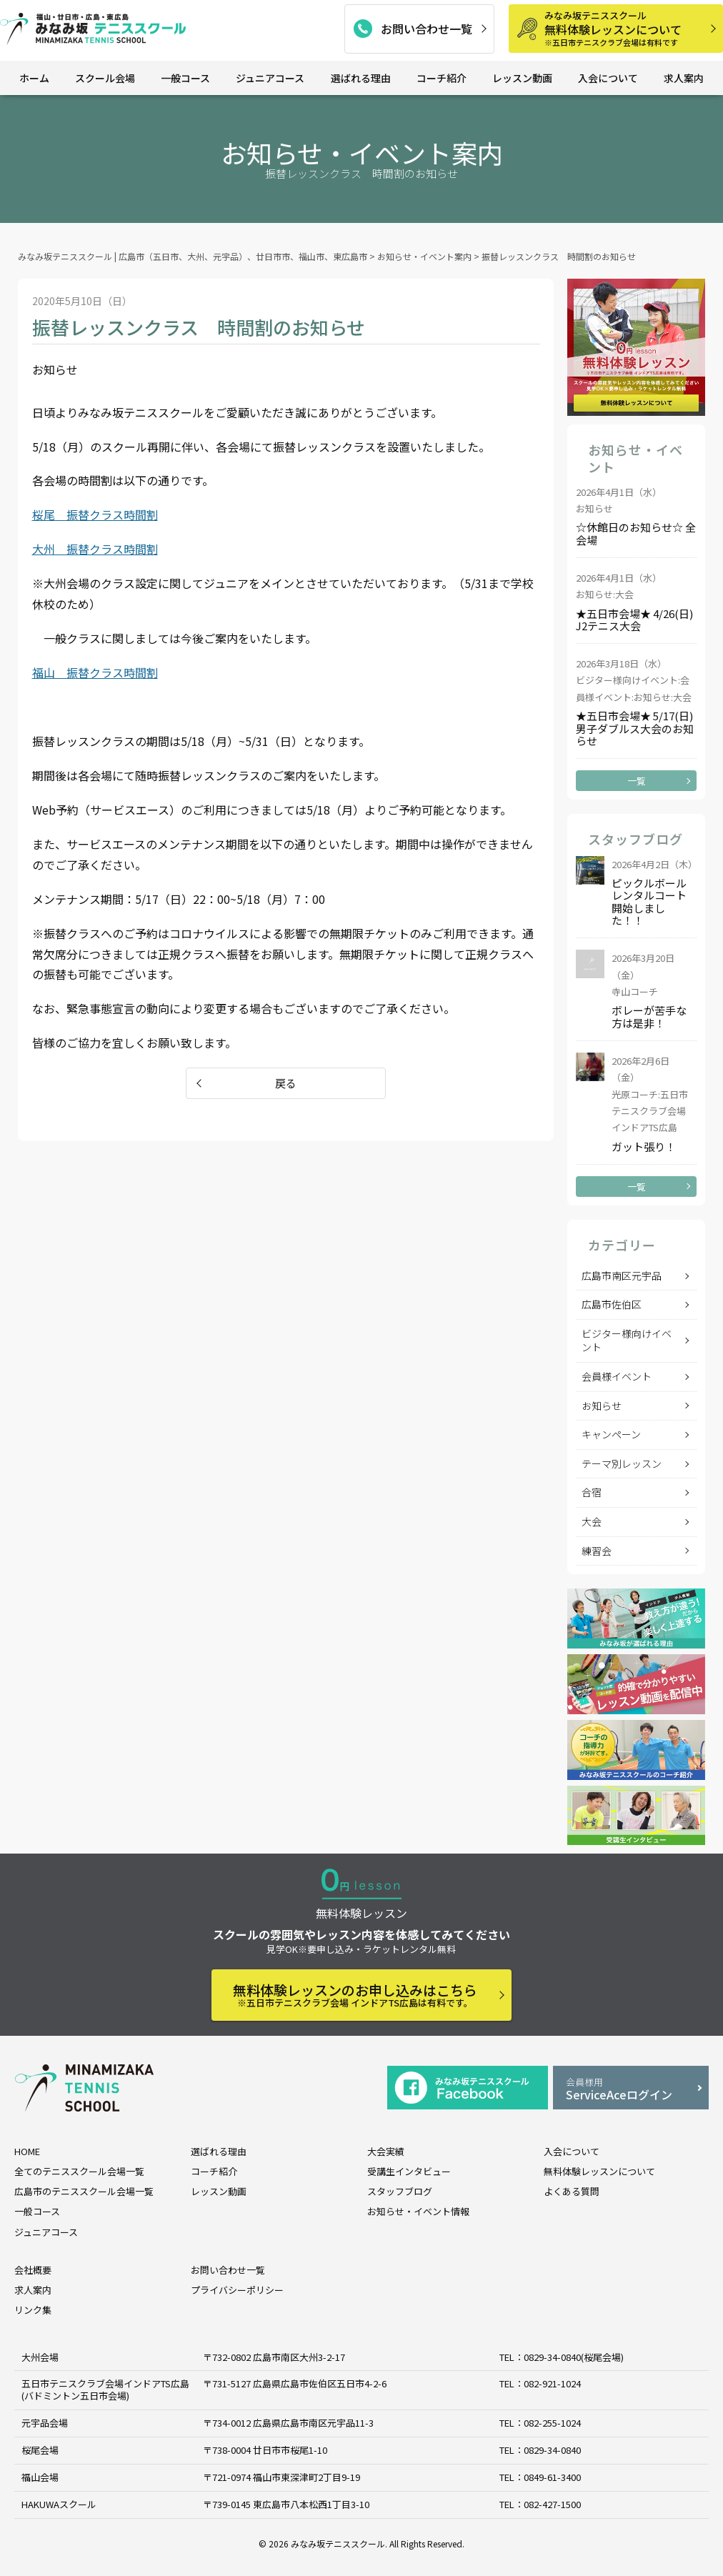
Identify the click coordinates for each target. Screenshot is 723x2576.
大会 (592, 1521)
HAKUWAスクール (58, 2504)
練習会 (597, 1550)
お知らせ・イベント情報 (418, 2211)
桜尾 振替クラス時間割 (95, 514)
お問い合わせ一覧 (426, 28)
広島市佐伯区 (612, 1304)
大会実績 (385, 2151)
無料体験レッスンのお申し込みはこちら (355, 1994)
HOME (27, 2151)
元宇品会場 (44, 2423)
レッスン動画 (522, 78)
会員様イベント (617, 1376)
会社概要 (32, 2270)
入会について (608, 78)
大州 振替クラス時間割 (95, 548)
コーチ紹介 (442, 78)
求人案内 (684, 78)
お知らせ (602, 1405)
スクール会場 (105, 78)
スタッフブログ (399, 2191)
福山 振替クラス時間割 (95, 672)
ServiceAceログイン (631, 2089)
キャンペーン (611, 1434)
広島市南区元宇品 (622, 1275)
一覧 (636, 780)
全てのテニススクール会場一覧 (79, 2171)
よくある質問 (571, 2191)
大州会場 (40, 2357)
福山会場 (40, 2477)
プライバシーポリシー (237, 2290)
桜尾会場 (40, 2450)
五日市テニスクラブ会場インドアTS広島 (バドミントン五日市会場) (105, 2389)
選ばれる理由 (361, 78)
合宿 (592, 1492)
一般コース (185, 78)
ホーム (34, 78)
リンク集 (32, 2310)
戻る (285, 1082)
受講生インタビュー (409, 2171)
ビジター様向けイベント (627, 1340)
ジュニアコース (270, 78)
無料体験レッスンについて (628, 28)
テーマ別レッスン (622, 1463)
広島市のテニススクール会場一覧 (84, 2191)
